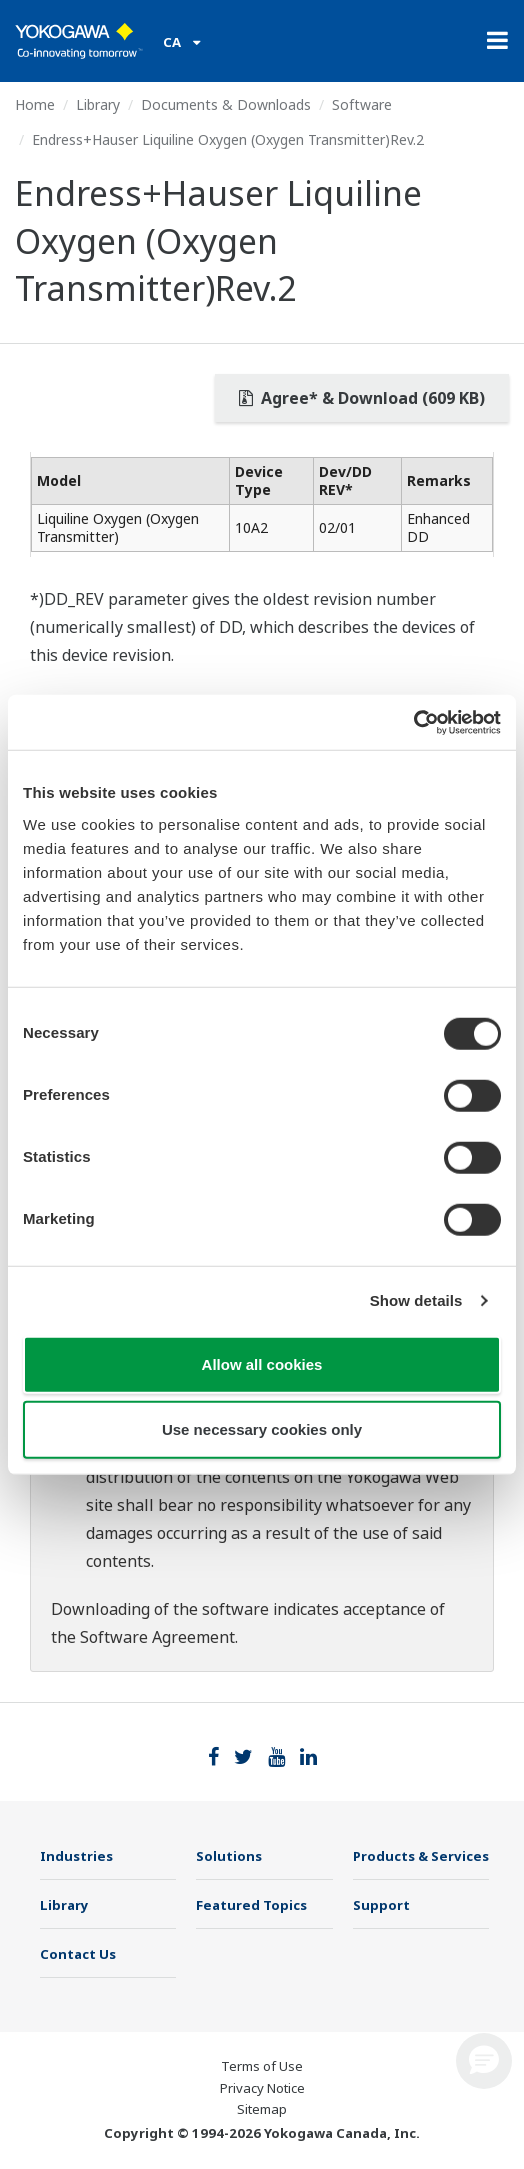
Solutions (229, 1856)
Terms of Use (262, 2066)
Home (35, 104)
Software (362, 104)
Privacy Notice (262, 2088)
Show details (416, 1300)
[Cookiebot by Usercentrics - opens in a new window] (413, 722)
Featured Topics (251, 1905)
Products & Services (421, 1856)
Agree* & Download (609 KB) (362, 398)
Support (381, 1905)
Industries (76, 1856)
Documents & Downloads (226, 104)
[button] (484, 2061)
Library (98, 104)
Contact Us (78, 1954)
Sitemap (262, 2109)
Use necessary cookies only (262, 1429)
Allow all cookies (262, 1363)
